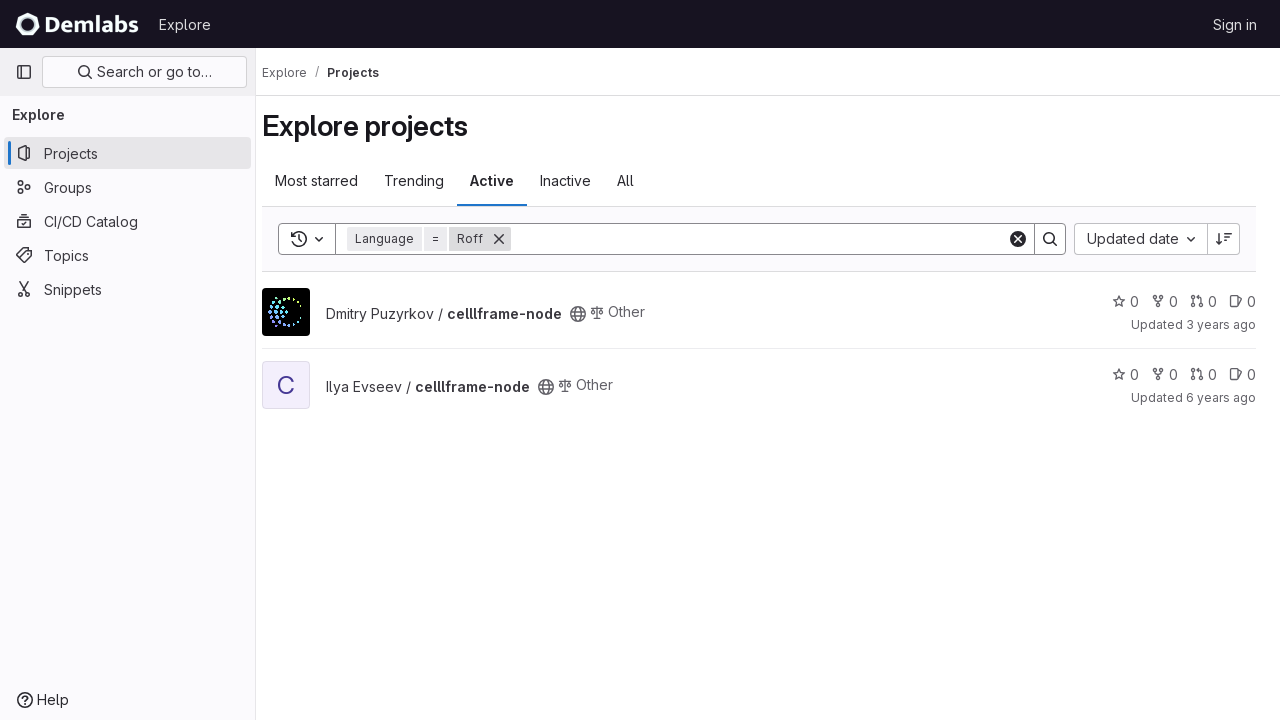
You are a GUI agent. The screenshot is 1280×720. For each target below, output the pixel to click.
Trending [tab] (432, 180)
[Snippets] (127, 289)
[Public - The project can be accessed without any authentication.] (596, 314)
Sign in (1235, 24)
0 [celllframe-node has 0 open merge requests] (1203, 301)
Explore (185, 24)
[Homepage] (77, 24)
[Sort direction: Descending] (1224, 239)
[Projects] (127, 153)
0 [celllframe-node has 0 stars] (1125, 301)
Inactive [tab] (583, 180)
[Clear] (1018, 239)
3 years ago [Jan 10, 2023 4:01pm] (1221, 324)
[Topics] (127, 255)
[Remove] (517, 239)
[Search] (768, 239)
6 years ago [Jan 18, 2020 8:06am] (1221, 397)
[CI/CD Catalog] (127, 221)
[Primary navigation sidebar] (24, 72)
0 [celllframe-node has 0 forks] (1164, 301)
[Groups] (127, 187)
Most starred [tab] (334, 180)
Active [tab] (510, 180)
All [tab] (643, 180)
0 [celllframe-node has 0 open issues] (1242, 301)
